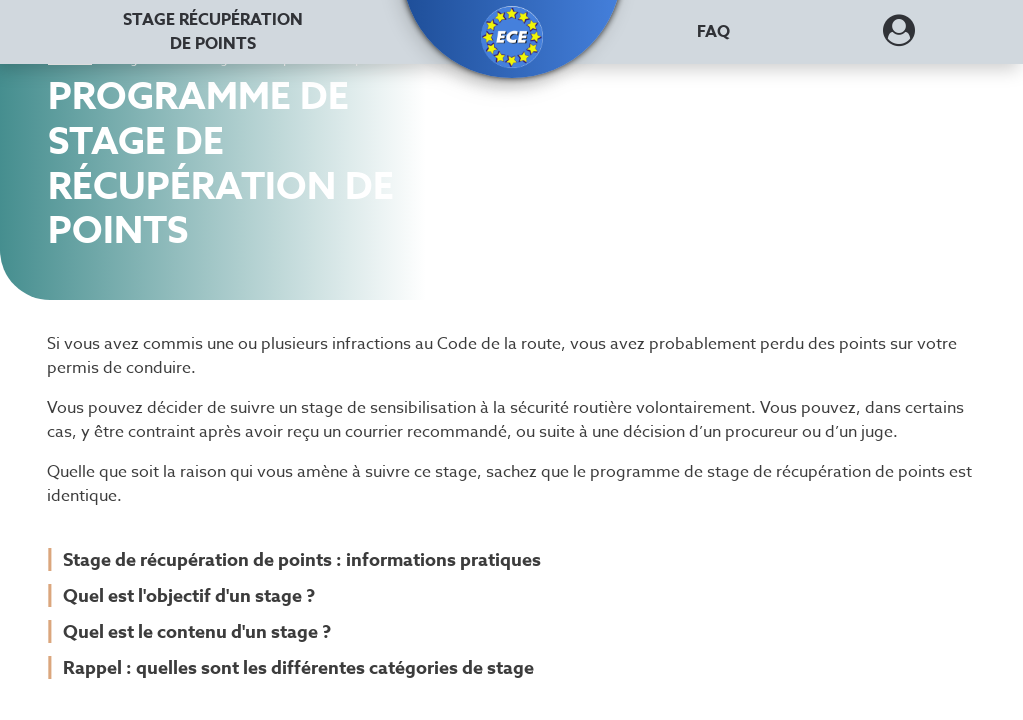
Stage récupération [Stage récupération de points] (213, 32)
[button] (512, 37)
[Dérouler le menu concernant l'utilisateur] (899, 37)
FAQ (713, 32)
